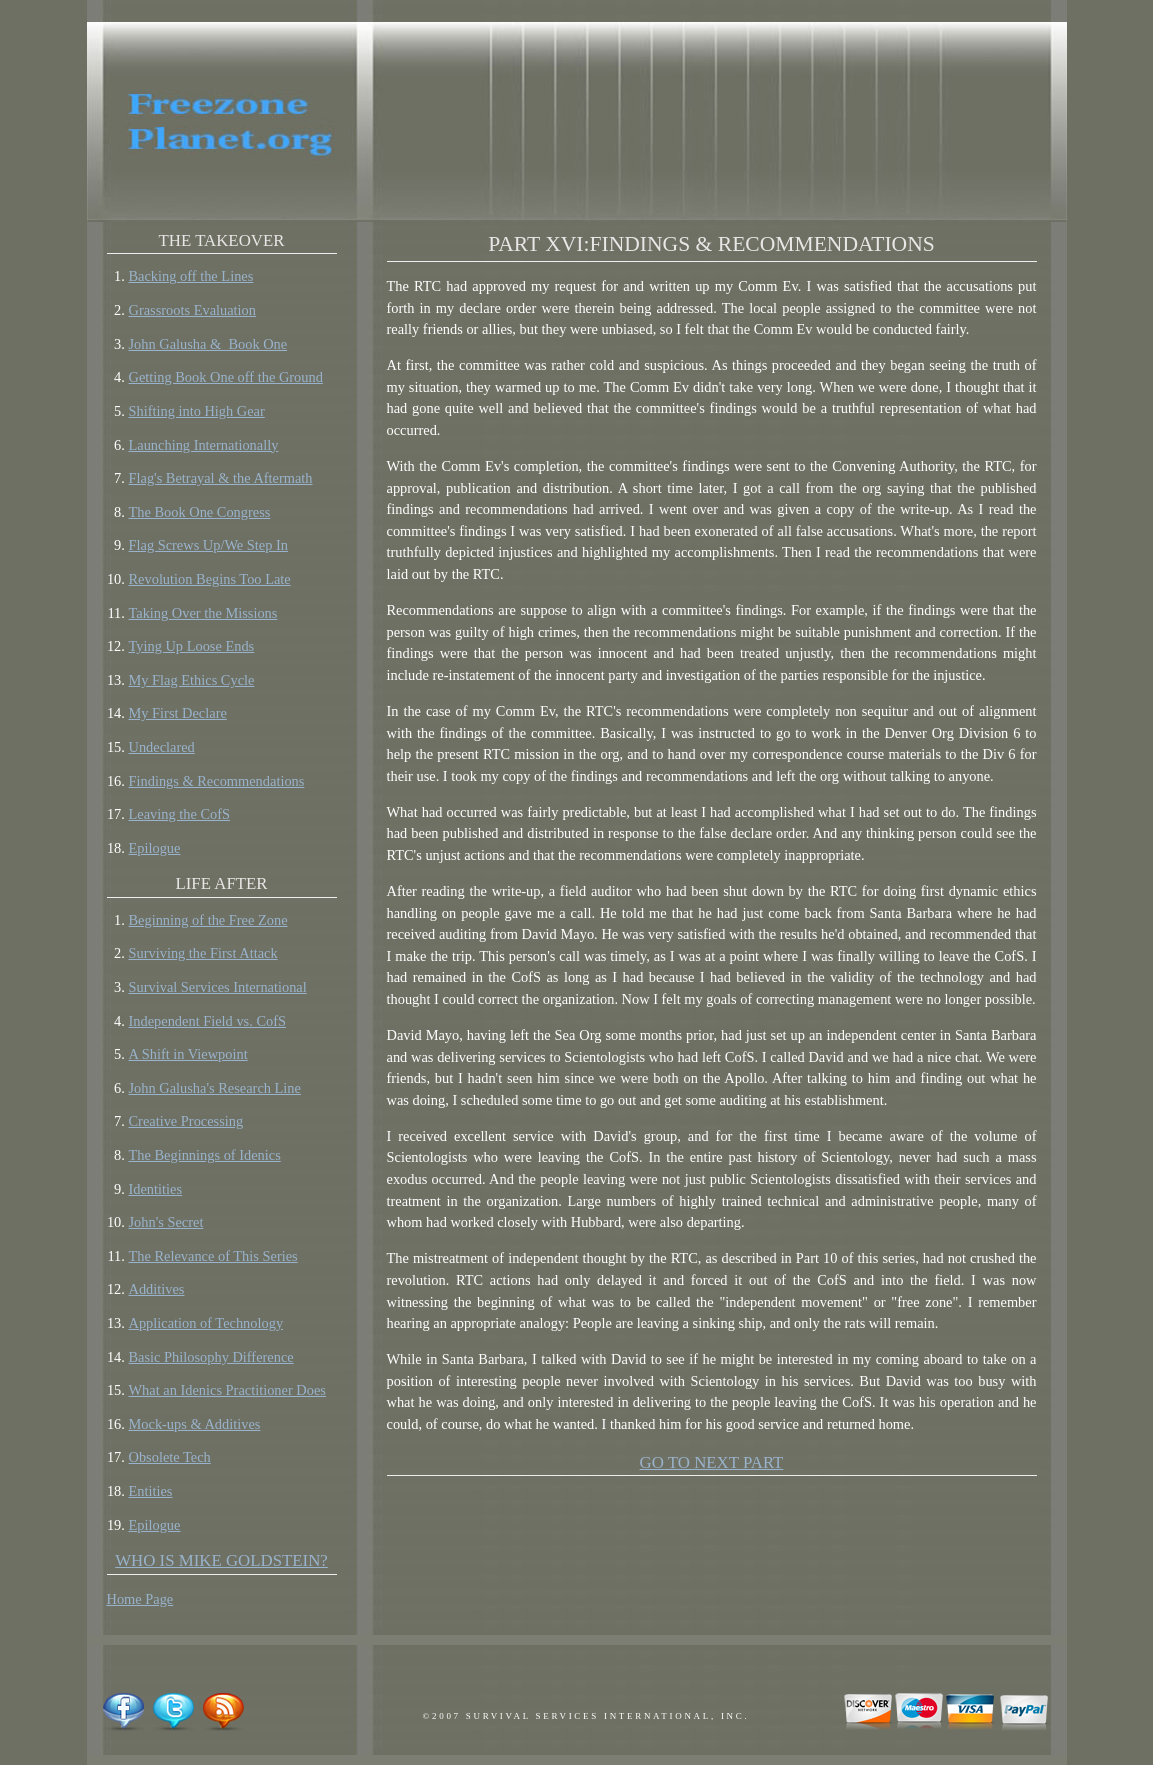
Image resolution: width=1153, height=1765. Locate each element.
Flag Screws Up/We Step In (209, 545)
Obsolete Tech (170, 1457)
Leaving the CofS (180, 814)
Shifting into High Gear (197, 411)
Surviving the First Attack (203, 953)
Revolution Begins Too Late (210, 579)
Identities (156, 1189)
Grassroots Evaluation (193, 310)
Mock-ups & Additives (195, 1424)
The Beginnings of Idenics (205, 1155)
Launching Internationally (204, 445)
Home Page (140, 1599)
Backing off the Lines (191, 276)
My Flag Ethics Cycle (192, 680)
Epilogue (155, 848)
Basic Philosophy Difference (211, 1357)
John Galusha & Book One (208, 344)
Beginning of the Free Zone (208, 920)
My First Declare (178, 713)
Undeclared (162, 747)
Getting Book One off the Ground (226, 377)
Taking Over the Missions (203, 613)
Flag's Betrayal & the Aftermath (221, 478)
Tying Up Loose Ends (192, 646)
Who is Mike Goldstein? (221, 1560)
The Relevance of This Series (213, 1256)
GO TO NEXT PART (712, 1462)
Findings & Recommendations (217, 781)
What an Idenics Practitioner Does (227, 1390)
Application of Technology (206, 1323)
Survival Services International (218, 987)
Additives (157, 1289)
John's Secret (166, 1222)
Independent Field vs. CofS (207, 1021)
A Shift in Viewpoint (188, 1054)
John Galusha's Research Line (215, 1088)
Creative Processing (186, 1121)
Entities (151, 1491)
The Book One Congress (200, 512)
